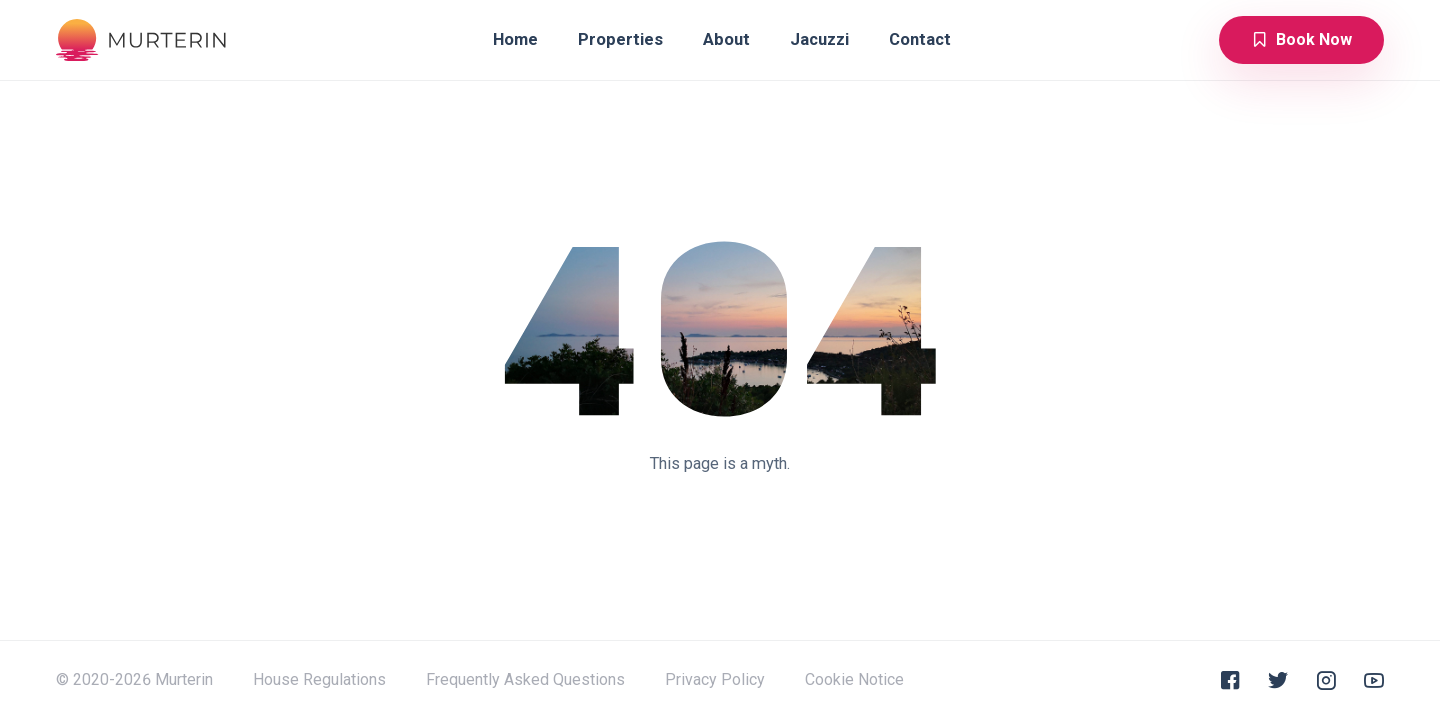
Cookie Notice (854, 679)
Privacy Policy (715, 679)
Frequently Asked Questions (525, 679)
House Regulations (319, 679)
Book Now (1301, 39)
